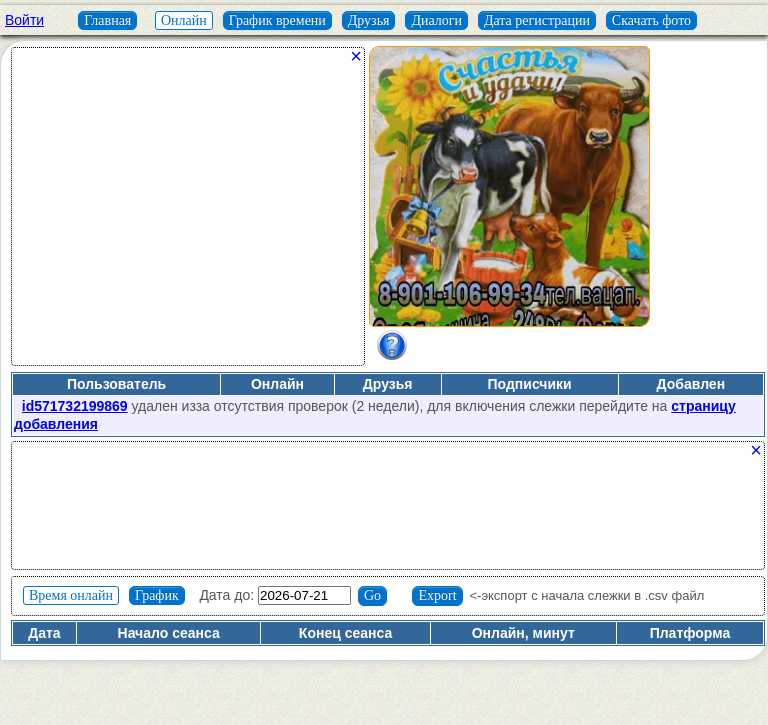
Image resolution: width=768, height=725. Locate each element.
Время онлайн (71, 595)
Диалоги (436, 20)
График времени (277, 20)
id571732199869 (75, 406)
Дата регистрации (537, 20)
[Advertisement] (188, 214)
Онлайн (184, 20)
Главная (107, 20)
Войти (24, 20)
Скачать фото (651, 20)
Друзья (369, 20)
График (157, 595)
